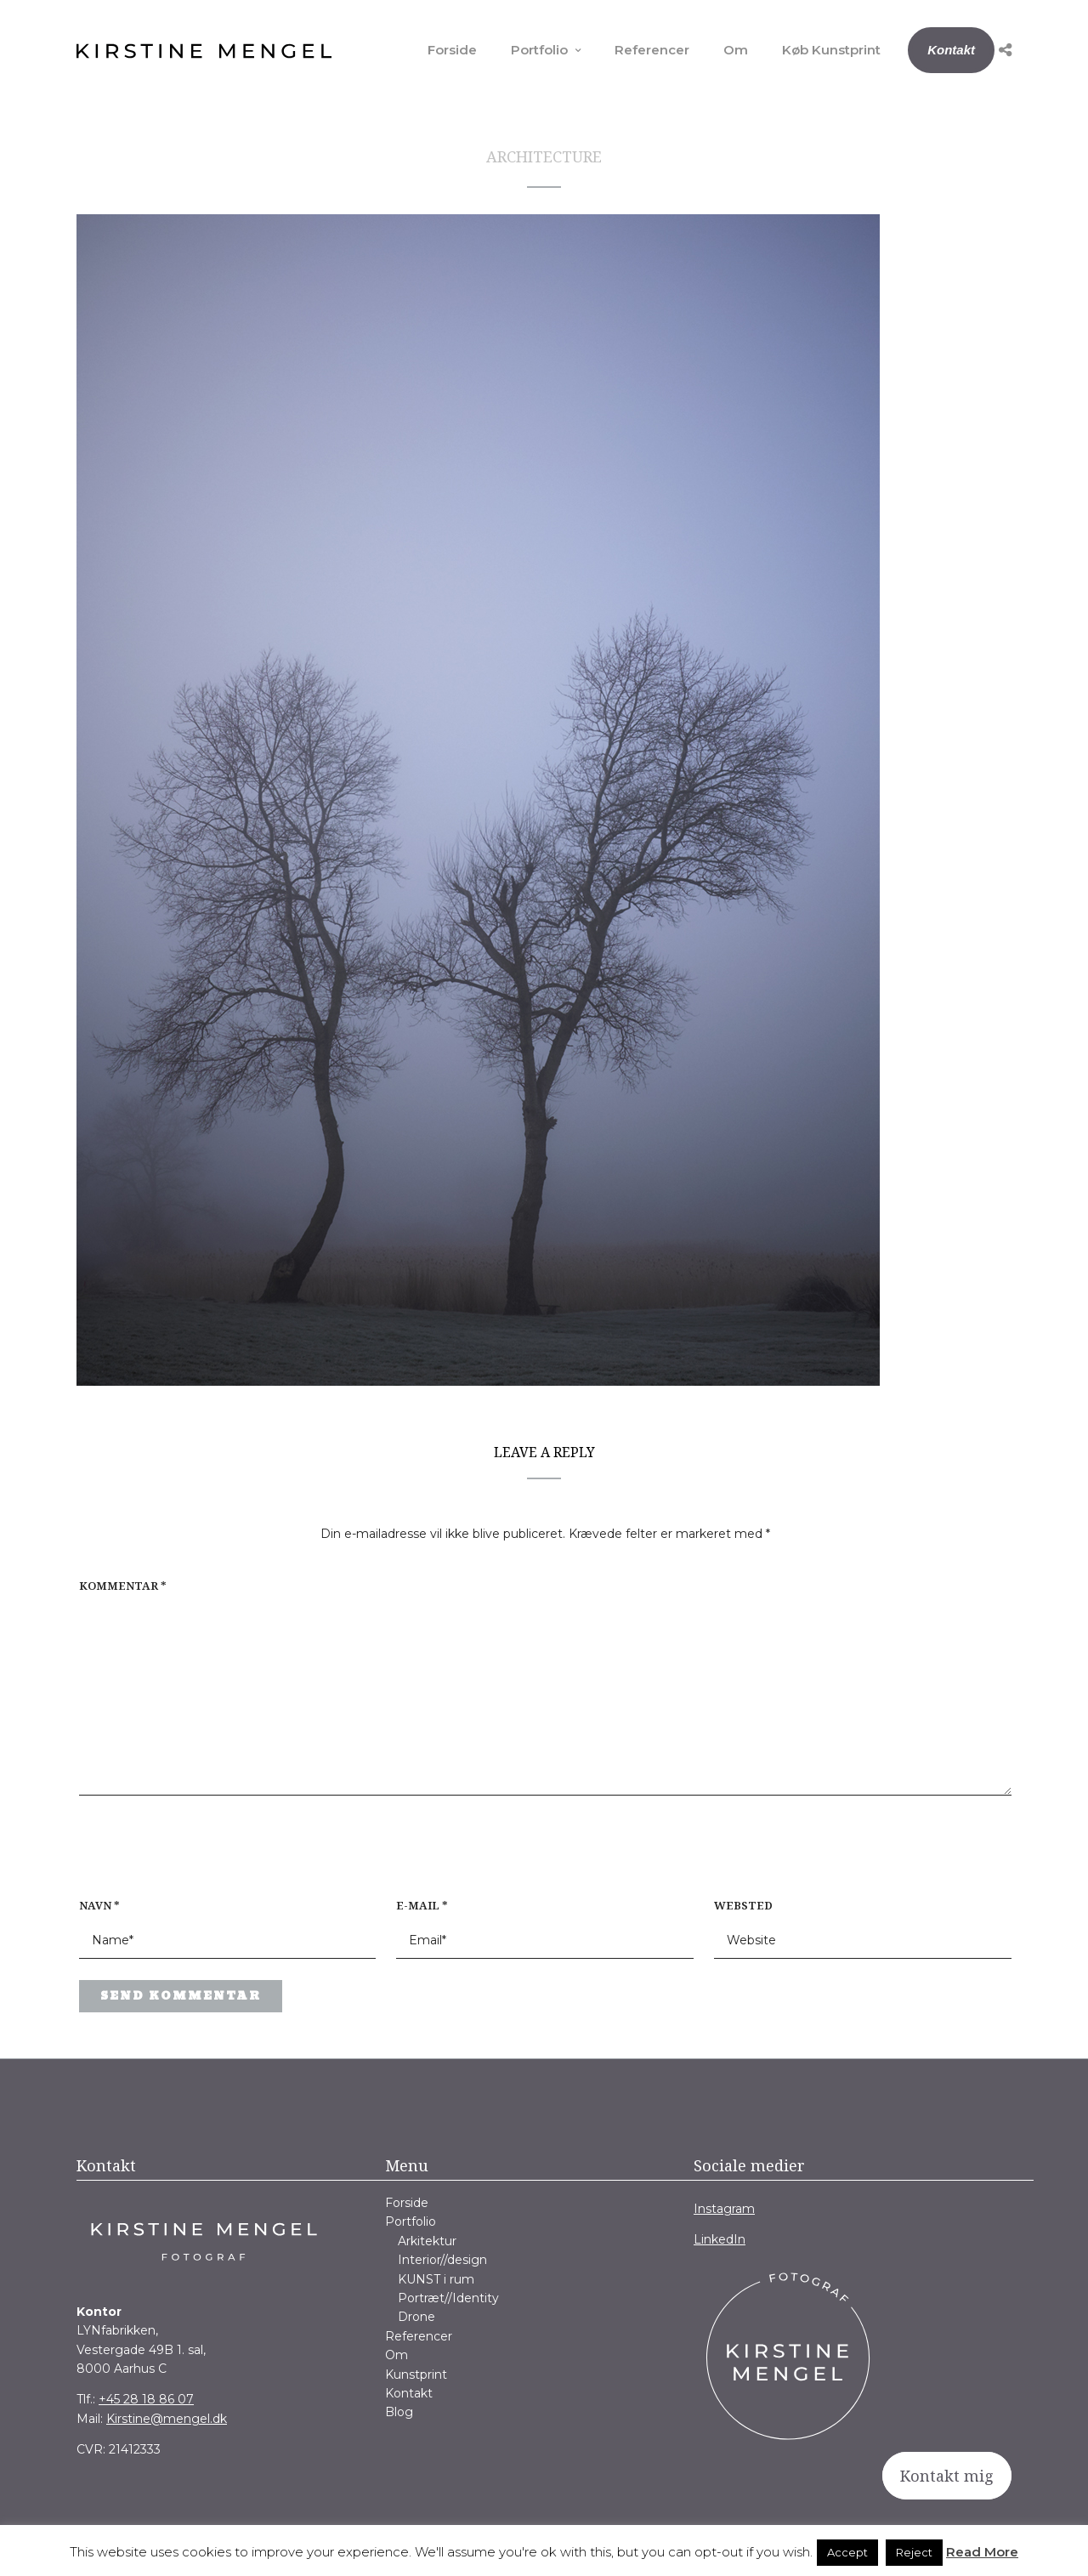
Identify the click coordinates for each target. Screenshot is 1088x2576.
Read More (982, 2552)
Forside (452, 50)
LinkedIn (719, 2239)
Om (735, 50)
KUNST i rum (436, 2279)
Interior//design (442, 2259)
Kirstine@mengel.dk (166, 2418)
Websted (743, 1905)
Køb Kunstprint (831, 50)
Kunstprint (416, 2374)
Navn (99, 1905)
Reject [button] (914, 2552)
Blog (399, 2412)
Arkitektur (427, 2241)
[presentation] (188, 1855)
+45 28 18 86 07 (146, 2399)
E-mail (422, 1905)
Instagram (724, 2208)
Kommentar (123, 1585)
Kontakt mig (947, 2475)
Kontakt (951, 50)
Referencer (652, 50)
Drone (416, 2316)
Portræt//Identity (448, 2298)
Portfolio (539, 50)
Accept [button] (847, 2552)
